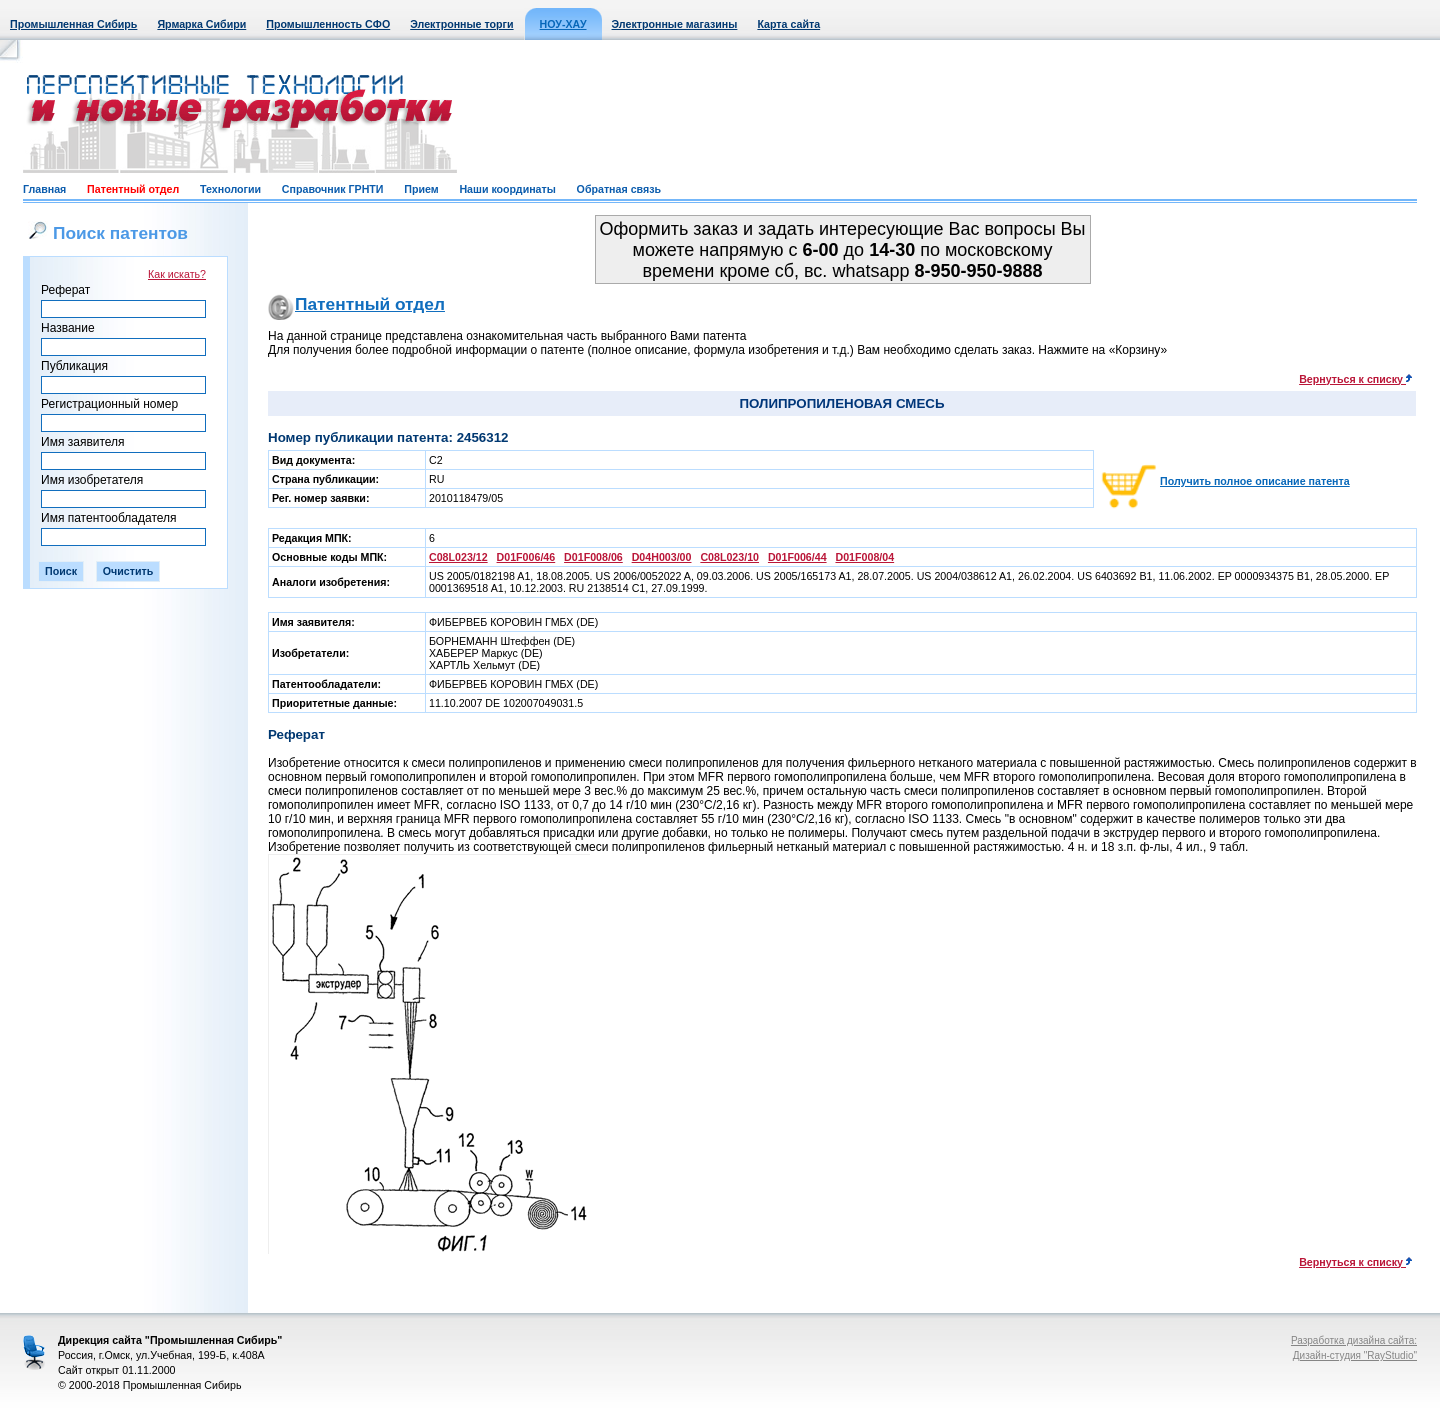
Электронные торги (461, 24)
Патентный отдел (133, 189)
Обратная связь (619, 189)
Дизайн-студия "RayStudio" (1355, 1355)
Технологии (230, 189)
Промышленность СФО (328, 24)
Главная (44, 189)
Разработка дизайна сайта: (1354, 1340)
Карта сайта (788, 24)
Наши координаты (507, 189)
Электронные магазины (675, 24)
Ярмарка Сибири (201, 24)
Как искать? (177, 274)
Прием (421, 189)
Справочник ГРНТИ (333, 189)
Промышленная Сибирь (73, 24)
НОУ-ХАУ (563, 24)
